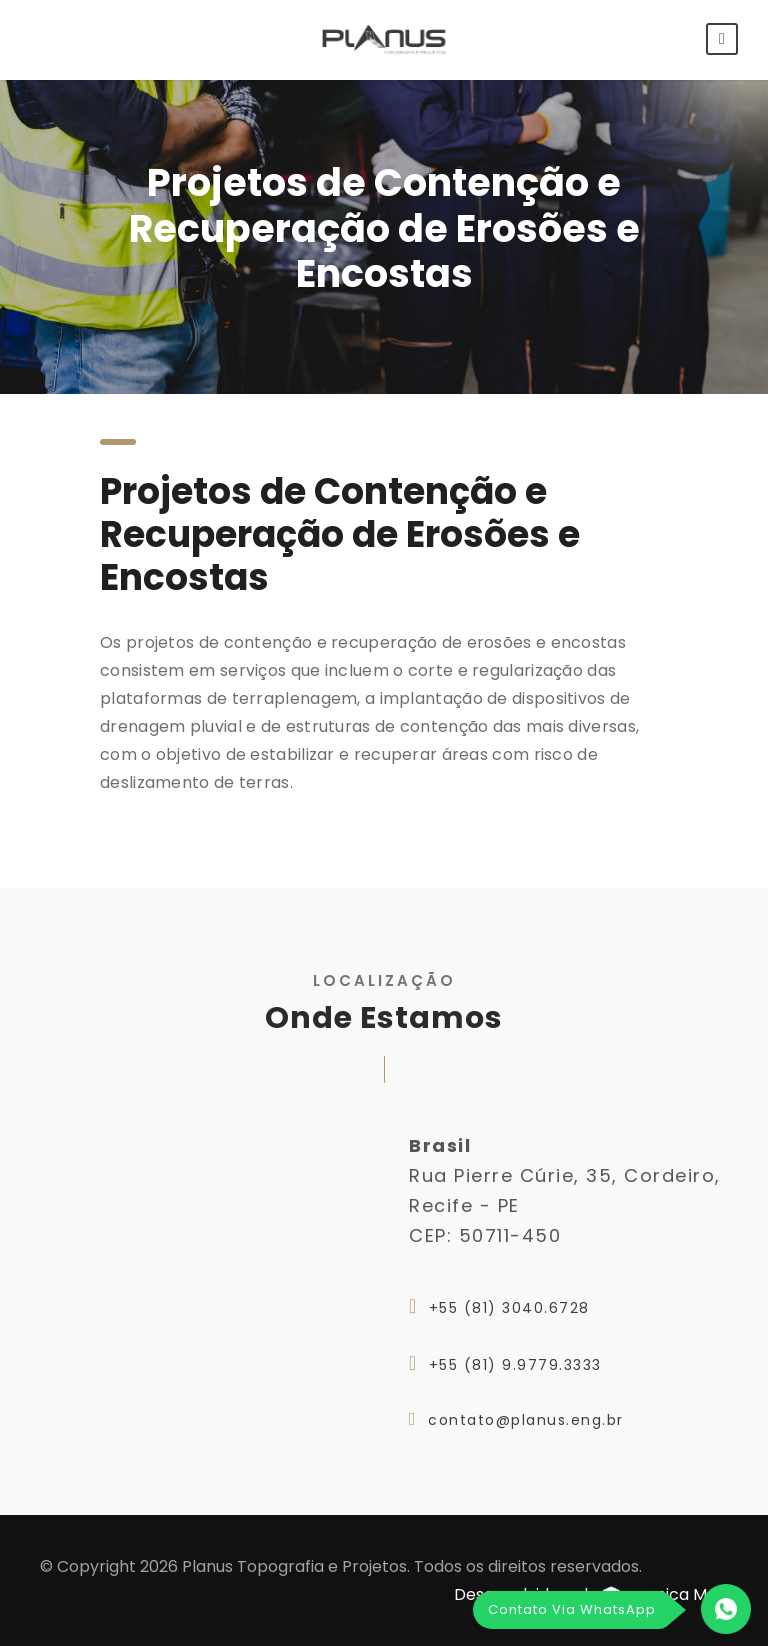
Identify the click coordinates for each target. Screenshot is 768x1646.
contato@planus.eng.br (526, 1420)
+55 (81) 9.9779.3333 (515, 1365)
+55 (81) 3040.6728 (509, 1308)
